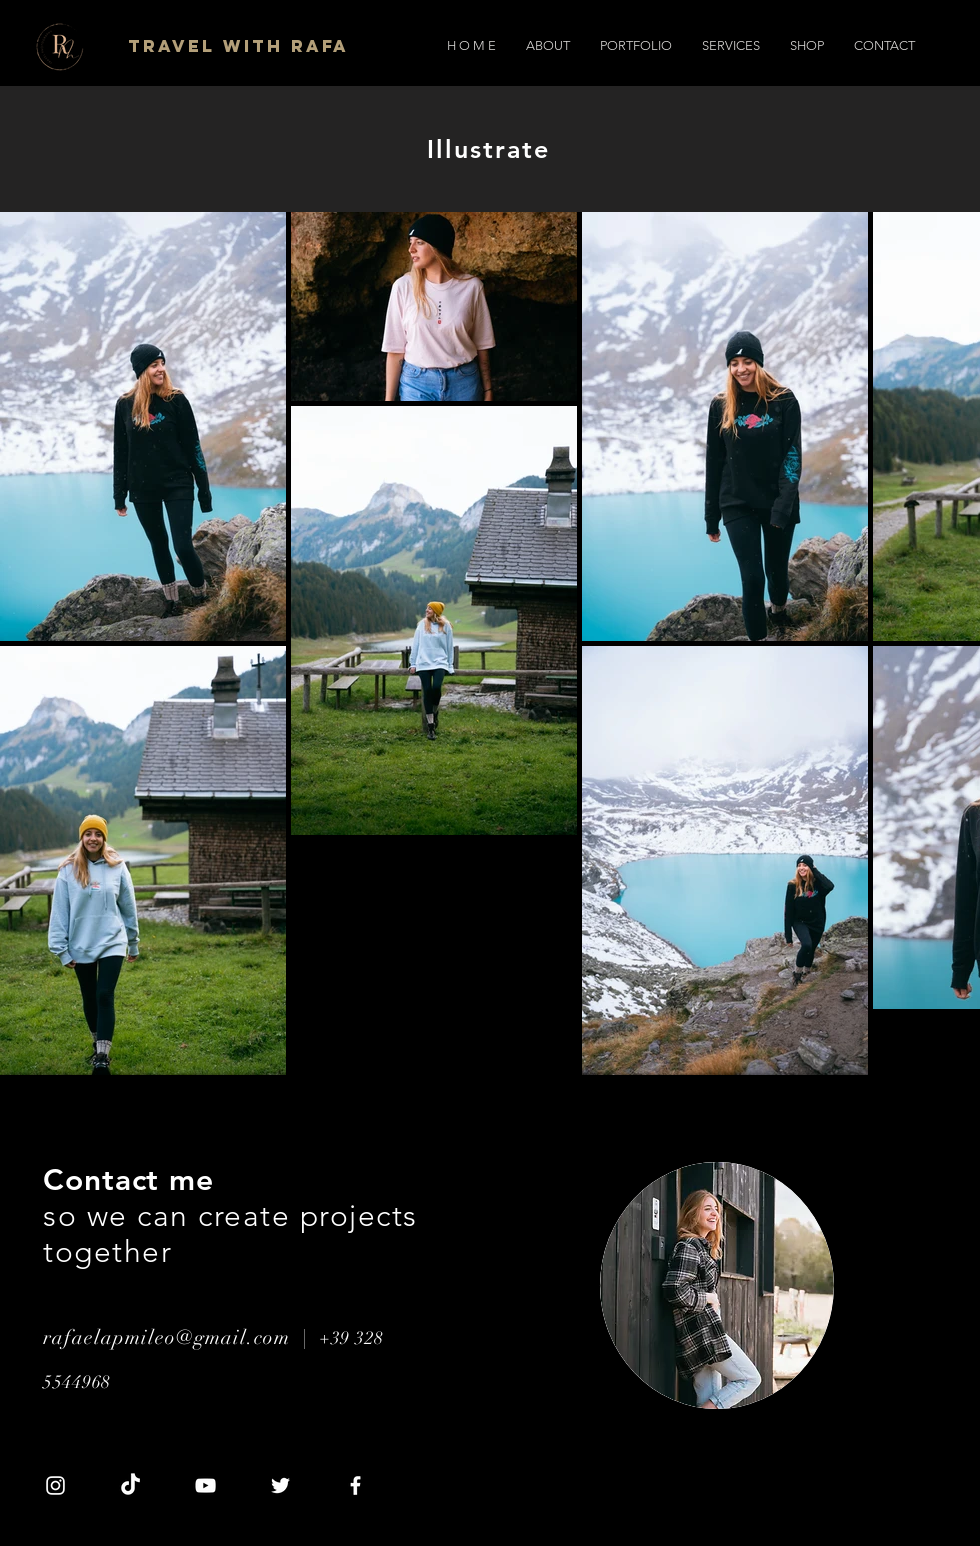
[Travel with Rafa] (240, 46)
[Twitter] (280, 1485)
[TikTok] (130, 1485)
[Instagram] (55, 1485)
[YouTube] (205, 1485)
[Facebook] (355, 1485)
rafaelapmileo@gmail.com (166, 1337)
